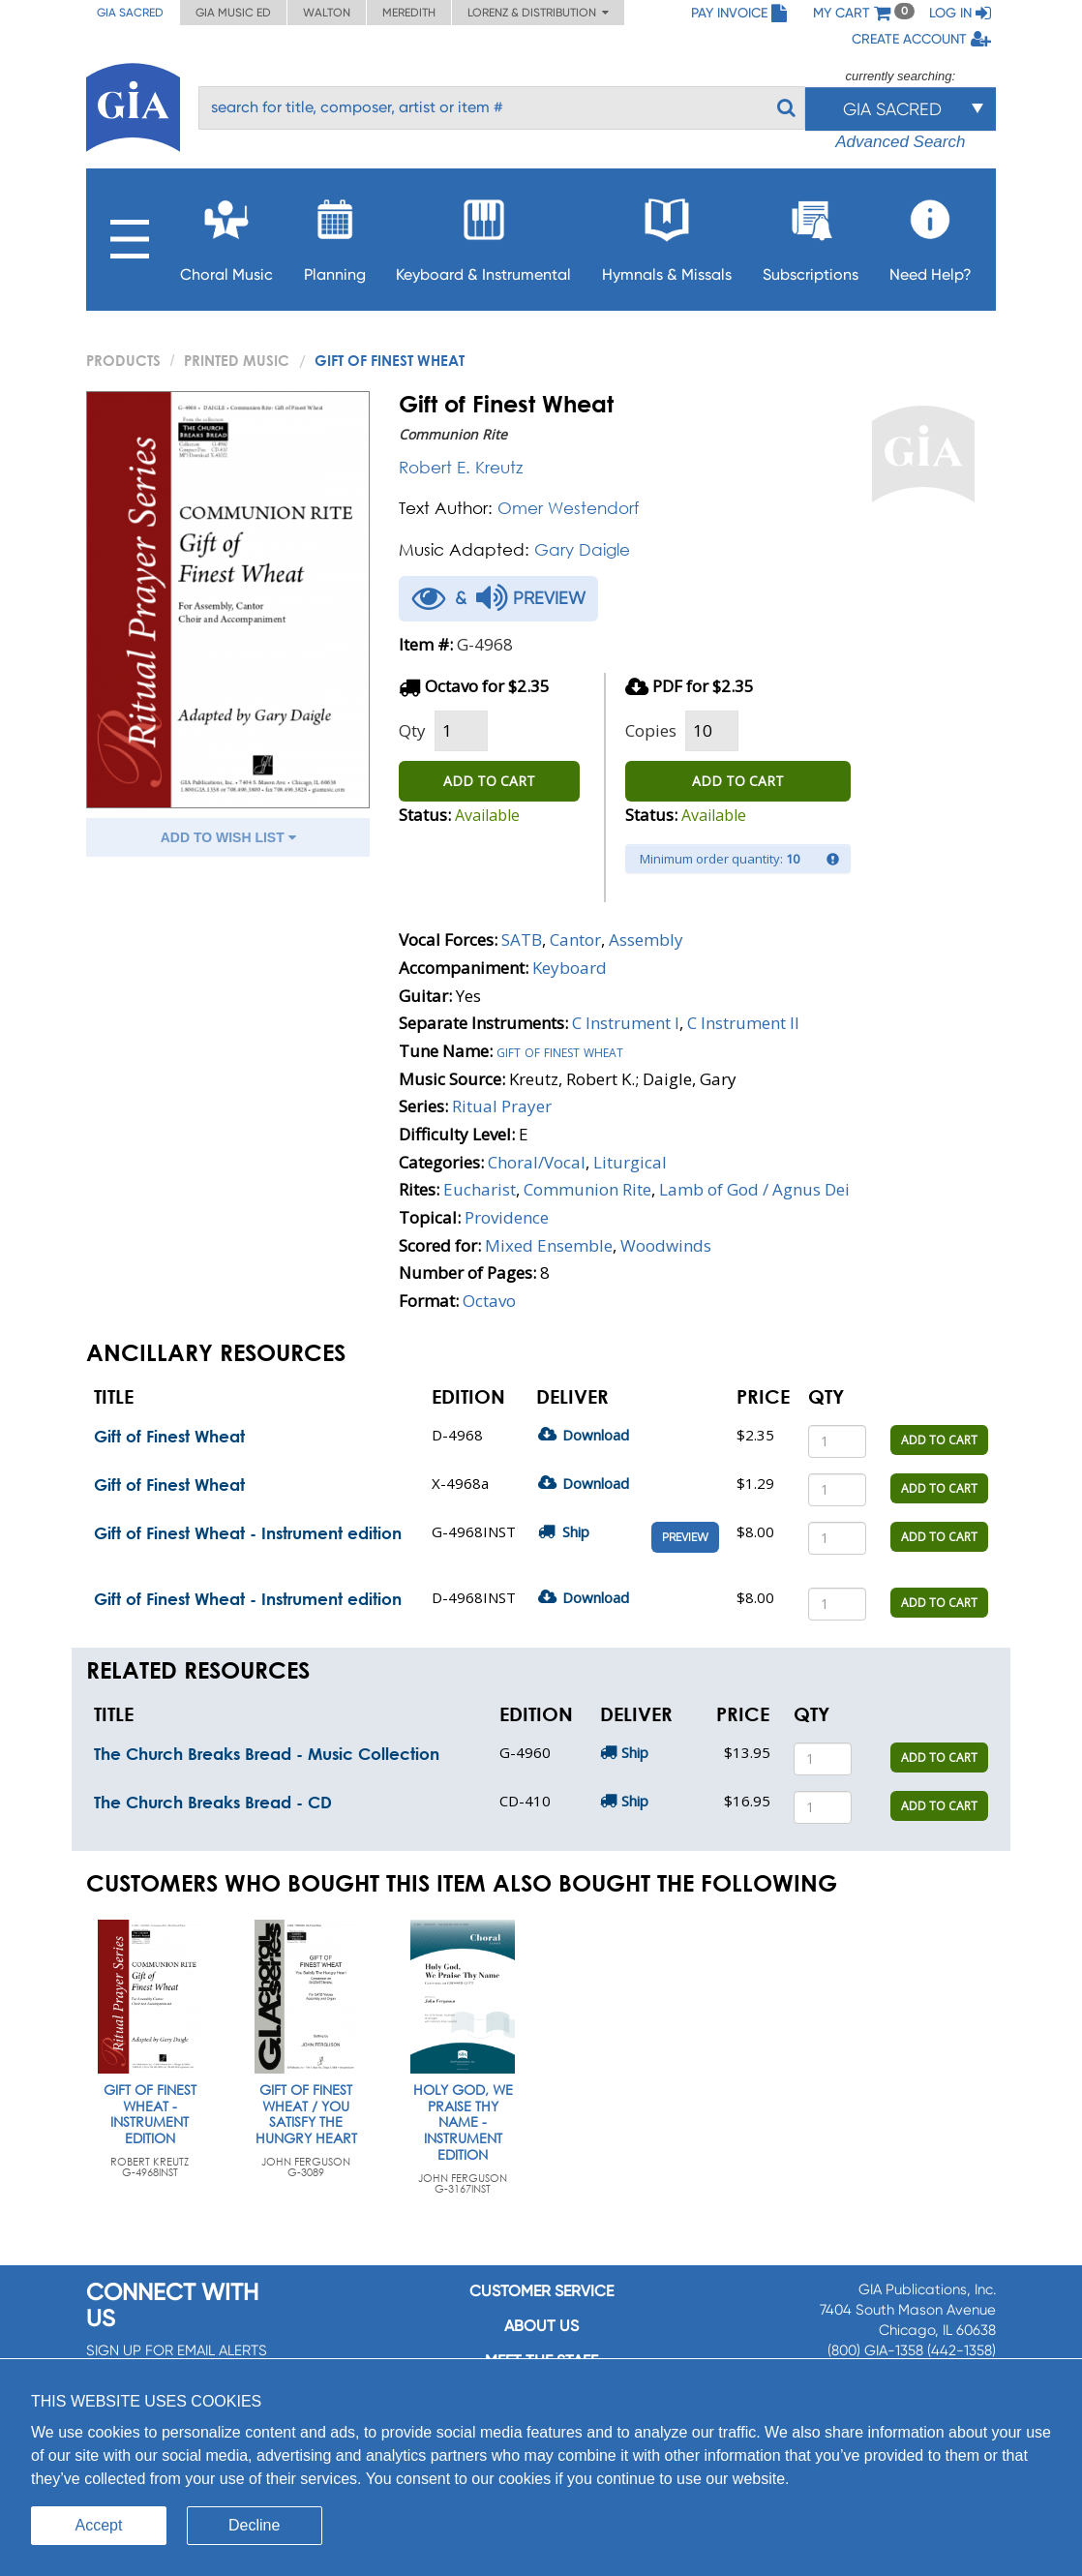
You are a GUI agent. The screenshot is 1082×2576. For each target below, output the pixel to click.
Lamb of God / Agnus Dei (754, 1189)
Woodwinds (665, 1245)
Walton (326, 12)
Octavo (489, 1300)
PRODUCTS (123, 360)
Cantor (575, 939)
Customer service (541, 2291)
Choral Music (226, 235)
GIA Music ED (233, 12)
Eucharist (479, 1189)
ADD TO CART (489, 781)
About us (541, 2326)
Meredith (409, 12)
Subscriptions (810, 235)
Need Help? (930, 235)
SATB (521, 939)
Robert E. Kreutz (461, 467)
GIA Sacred (130, 12)
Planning (335, 235)
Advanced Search (900, 142)
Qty (412, 730)
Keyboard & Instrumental (483, 235)
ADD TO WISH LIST (228, 837)
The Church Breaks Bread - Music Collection (266, 1753)
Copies (650, 730)
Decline (254, 2525)
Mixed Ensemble (549, 1245)
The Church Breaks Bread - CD (213, 1802)
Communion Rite (587, 1189)
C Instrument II (743, 1023)
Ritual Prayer (502, 1106)
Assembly (646, 939)
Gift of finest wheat (559, 1051)
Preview (685, 1537)
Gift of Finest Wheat (169, 1436)
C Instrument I (625, 1023)
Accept (99, 2525)
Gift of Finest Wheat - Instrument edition (248, 1533)
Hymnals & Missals (667, 235)
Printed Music (236, 360)
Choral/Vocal (537, 1162)
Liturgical (630, 1162)
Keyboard (569, 967)
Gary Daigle (582, 549)
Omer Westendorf (568, 508)
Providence (507, 1217)
